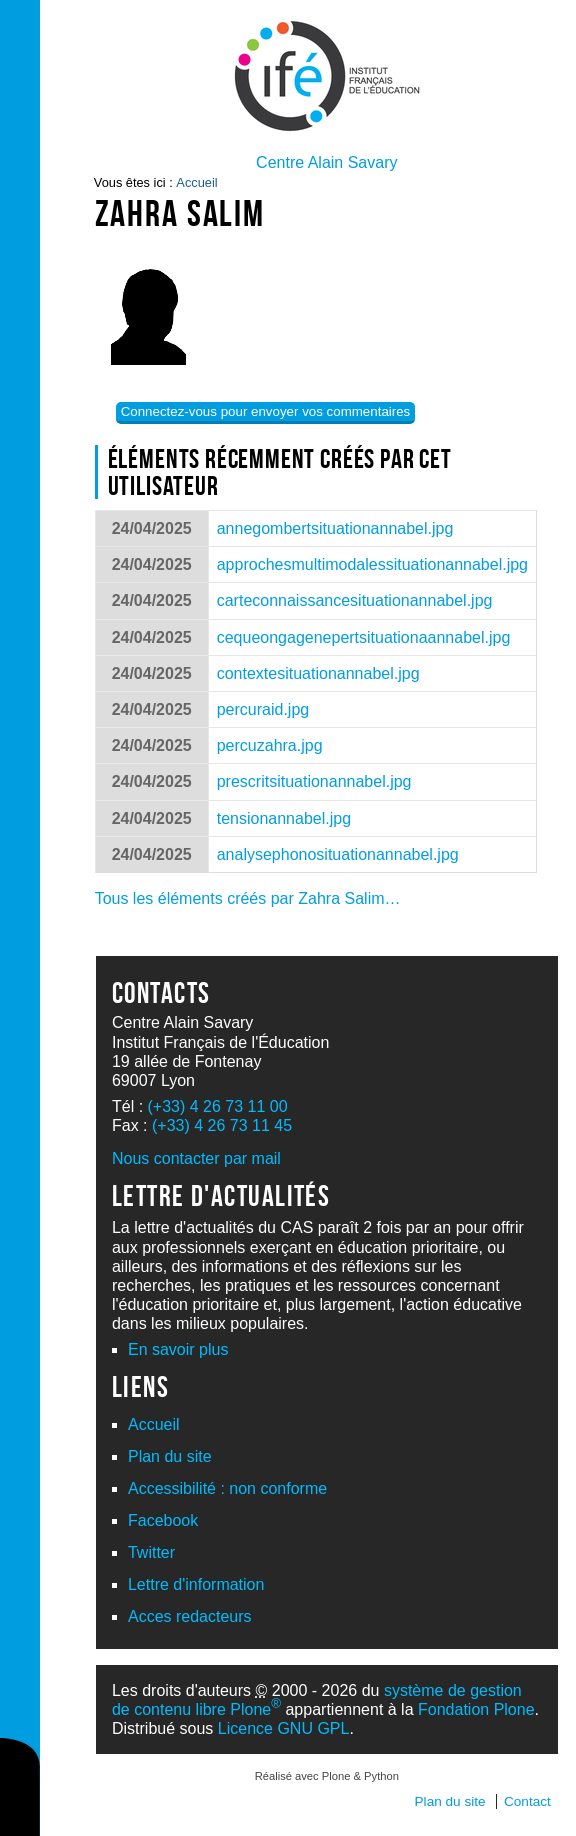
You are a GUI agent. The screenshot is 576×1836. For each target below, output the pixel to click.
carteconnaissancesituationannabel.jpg (355, 600)
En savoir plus (178, 1349)
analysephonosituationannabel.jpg (338, 854)
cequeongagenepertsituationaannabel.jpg (364, 637)
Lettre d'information (196, 1584)
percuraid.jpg (263, 709)
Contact (527, 1801)
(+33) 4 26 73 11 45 (222, 1125)
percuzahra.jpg (270, 745)
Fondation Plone (476, 1709)
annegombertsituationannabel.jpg (335, 528)
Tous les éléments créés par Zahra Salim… (248, 898)
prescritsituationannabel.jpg (314, 781)
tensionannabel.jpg (284, 818)
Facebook (163, 1520)
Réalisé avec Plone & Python (327, 1776)
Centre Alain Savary (326, 162)
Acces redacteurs (190, 1616)
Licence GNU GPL (284, 1728)
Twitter (151, 1552)
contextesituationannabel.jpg (318, 673)
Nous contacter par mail (196, 1158)
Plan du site (170, 1456)
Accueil (196, 182)
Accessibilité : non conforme (227, 1488)
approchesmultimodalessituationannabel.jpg (372, 564)
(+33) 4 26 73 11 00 (218, 1106)
